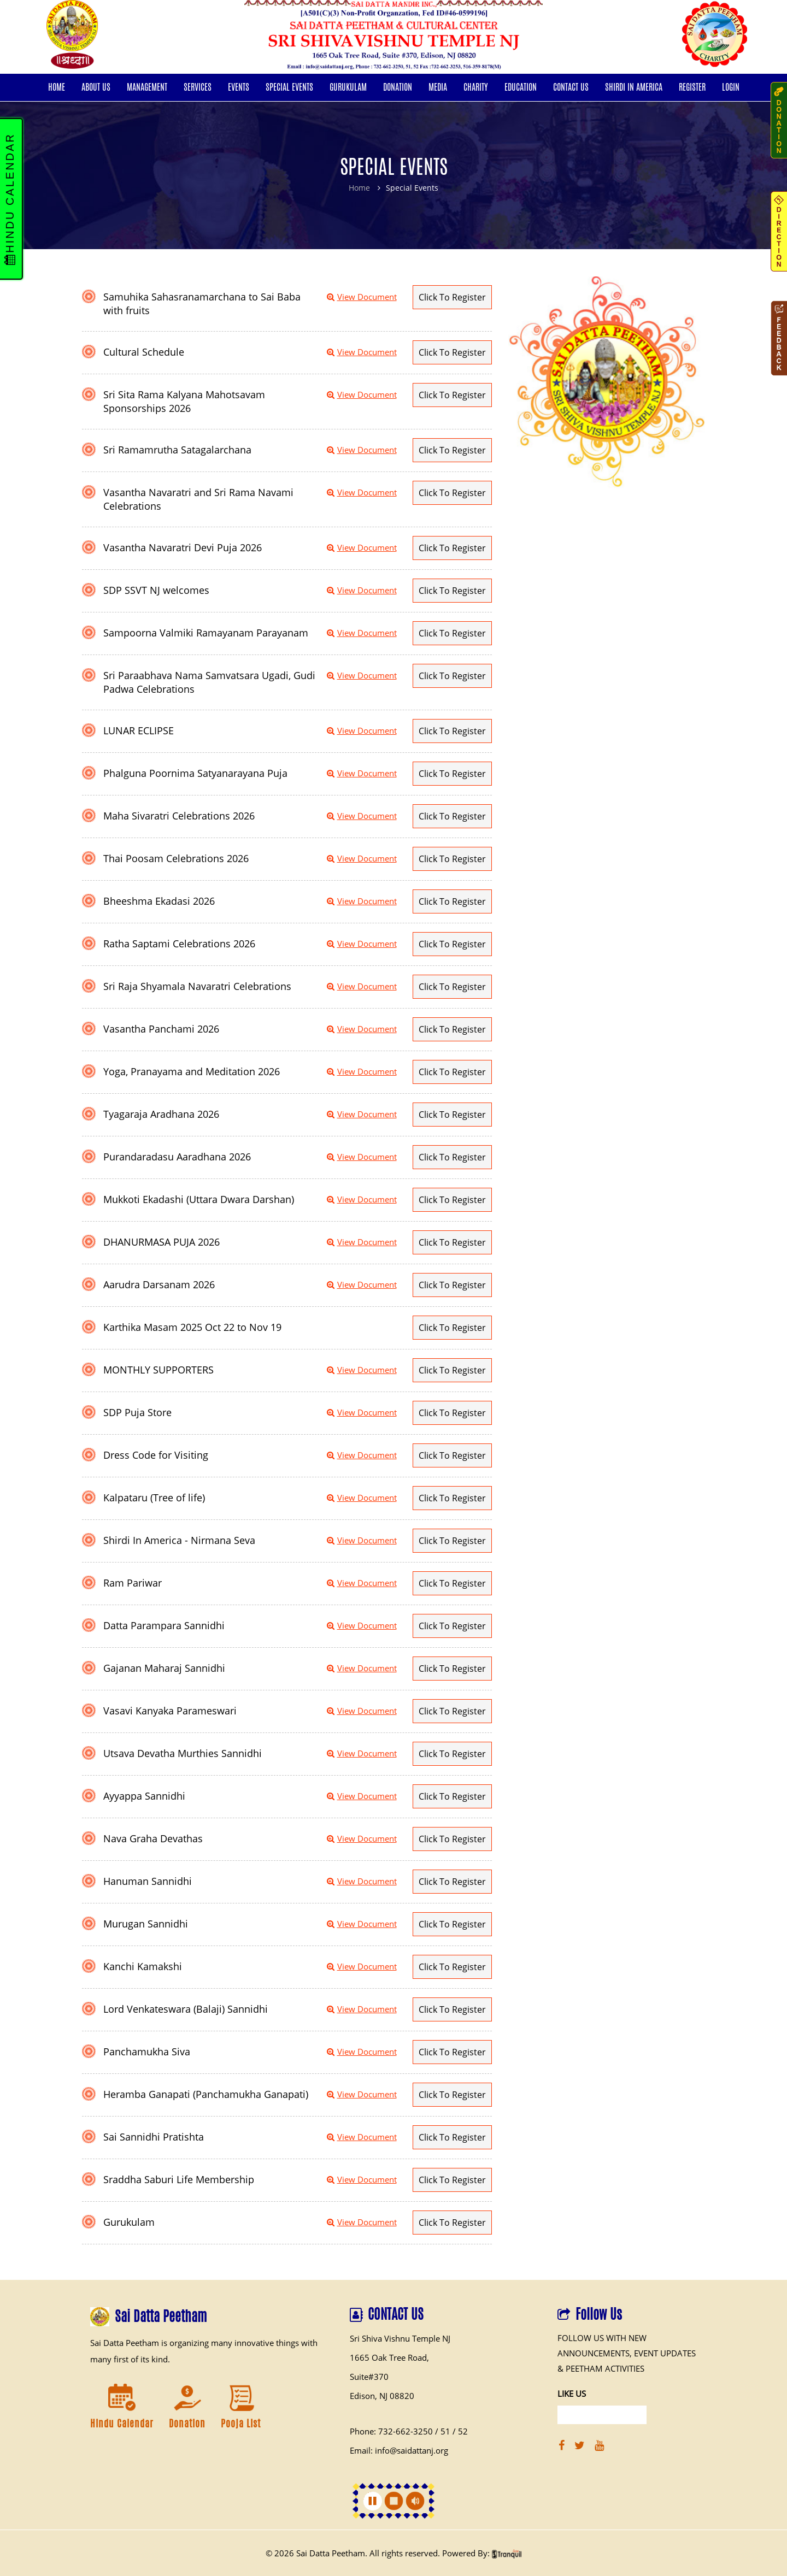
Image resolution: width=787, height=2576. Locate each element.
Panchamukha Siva (146, 2051)
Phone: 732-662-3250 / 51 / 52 (409, 2431)
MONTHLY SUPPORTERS (158, 1369)
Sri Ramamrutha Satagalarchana (177, 449)
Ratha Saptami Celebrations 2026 (179, 943)
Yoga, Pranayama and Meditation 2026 (191, 1071)
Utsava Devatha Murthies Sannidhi (182, 1753)
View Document (362, 296)
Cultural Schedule (143, 351)
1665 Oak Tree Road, (389, 2357)
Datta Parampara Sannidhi (164, 1625)
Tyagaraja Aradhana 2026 (161, 1114)
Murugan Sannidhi (145, 1923)
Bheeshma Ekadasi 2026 (159, 900)
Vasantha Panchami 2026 (161, 1028)
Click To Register (452, 297)
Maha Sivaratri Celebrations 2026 (179, 815)
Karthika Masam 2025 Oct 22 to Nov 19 (192, 1327)
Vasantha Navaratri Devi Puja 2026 (182, 547)
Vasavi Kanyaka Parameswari (170, 1710)
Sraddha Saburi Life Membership (178, 2179)
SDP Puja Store (137, 1412)
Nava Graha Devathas (153, 1838)
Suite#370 (369, 2376)
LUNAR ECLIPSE (138, 730)
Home (359, 187)
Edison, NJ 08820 (382, 2395)
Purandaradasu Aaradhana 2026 (177, 1156)
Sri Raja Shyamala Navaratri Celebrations (197, 986)
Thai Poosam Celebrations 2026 (176, 858)
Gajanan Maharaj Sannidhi (164, 1668)
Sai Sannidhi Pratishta (153, 2136)
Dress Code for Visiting (155, 1454)
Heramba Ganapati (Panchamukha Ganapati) (205, 2094)
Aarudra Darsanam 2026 (159, 1284)
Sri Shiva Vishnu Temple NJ (400, 2338)
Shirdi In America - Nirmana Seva (179, 1540)
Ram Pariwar (132, 1582)
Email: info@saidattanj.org (399, 2450)
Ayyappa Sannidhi (144, 1795)
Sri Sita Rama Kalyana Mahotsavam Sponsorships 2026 (184, 401)
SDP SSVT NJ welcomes (156, 590)
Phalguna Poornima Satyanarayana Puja (195, 773)
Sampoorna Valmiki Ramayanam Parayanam (205, 632)
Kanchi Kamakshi (142, 1966)
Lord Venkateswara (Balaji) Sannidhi (185, 2008)
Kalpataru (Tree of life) (154, 1497)
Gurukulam (129, 2222)
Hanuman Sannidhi (147, 1881)
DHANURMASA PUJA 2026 (161, 1241)
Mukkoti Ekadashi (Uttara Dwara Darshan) (198, 1199)
